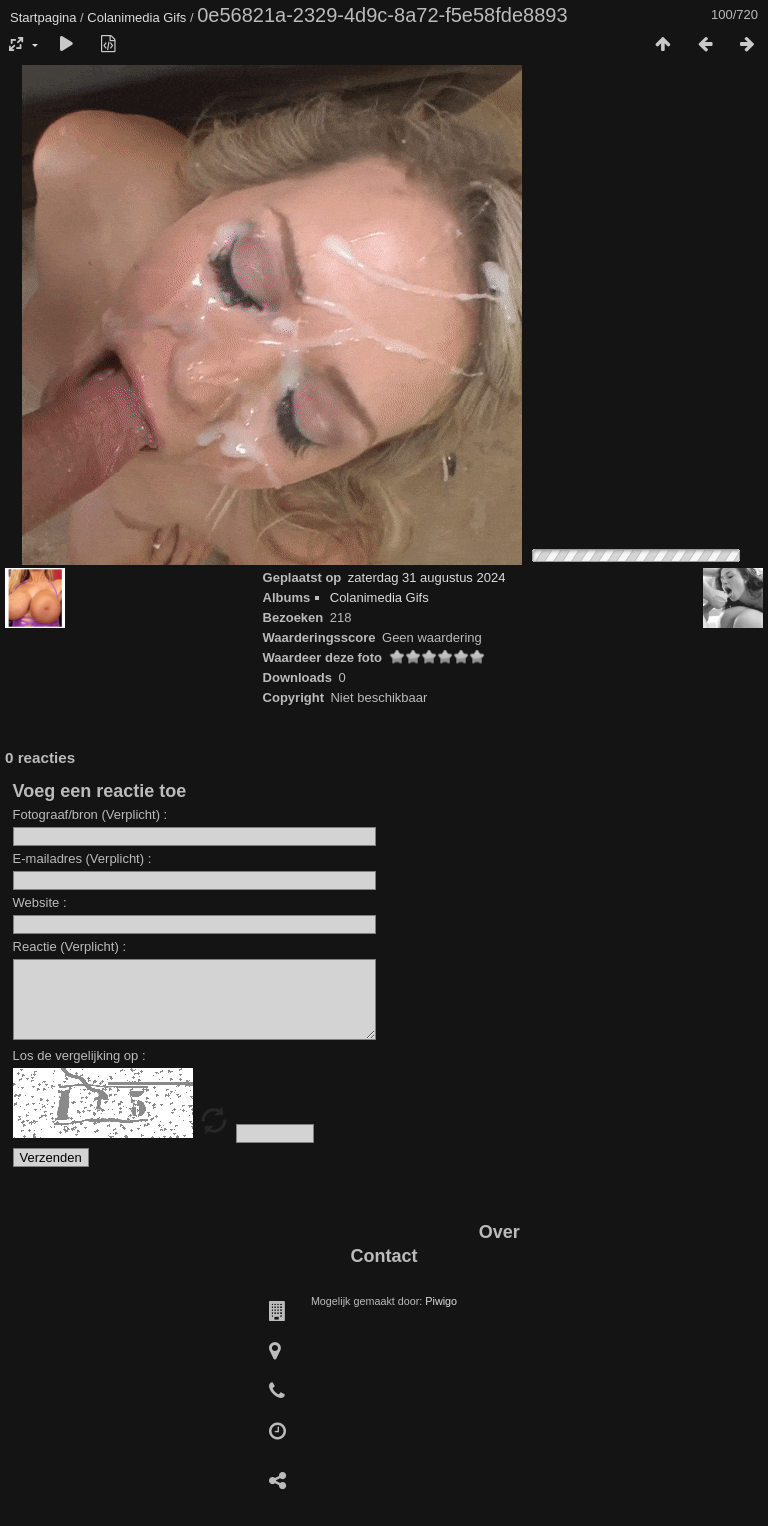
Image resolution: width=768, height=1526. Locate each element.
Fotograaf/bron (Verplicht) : (90, 814)
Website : (40, 902)
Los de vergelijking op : (79, 1070)
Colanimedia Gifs (136, 17)
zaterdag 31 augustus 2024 (427, 577)
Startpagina (43, 17)
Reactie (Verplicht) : (69, 946)
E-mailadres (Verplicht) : (82, 858)
